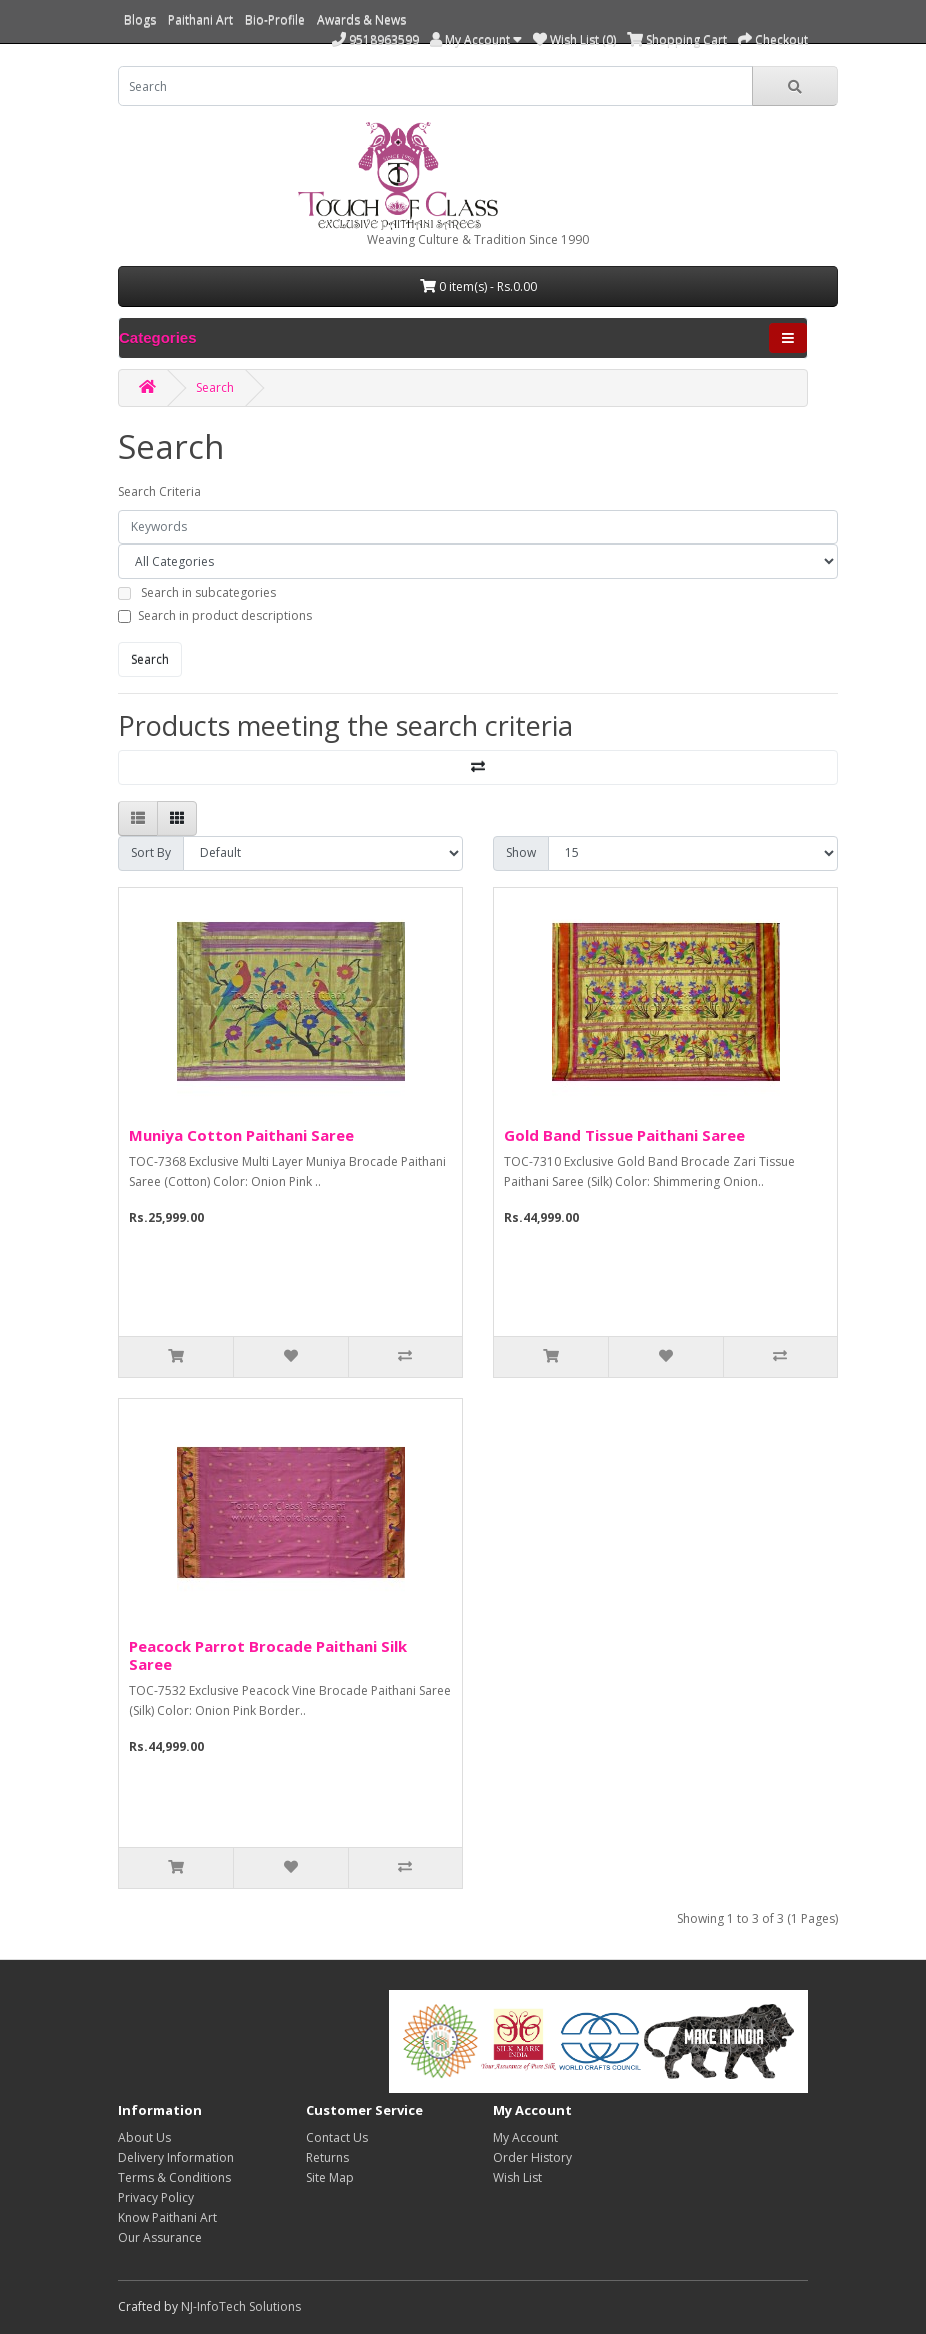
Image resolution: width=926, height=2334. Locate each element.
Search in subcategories (208, 592)
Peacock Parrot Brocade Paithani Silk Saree (268, 1655)
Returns (327, 2157)
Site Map (330, 2177)
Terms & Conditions (174, 2177)
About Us (144, 2137)
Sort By (151, 852)
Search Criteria (159, 491)
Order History (532, 2157)
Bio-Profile (275, 19)
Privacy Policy (156, 2197)
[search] (435, 86)
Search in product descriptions (225, 615)
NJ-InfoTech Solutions (241, 2306)
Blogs (140, 19)
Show (521, 852)
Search (215, 387)
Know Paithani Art (167, 2217)
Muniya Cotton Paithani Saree (241, 1135)
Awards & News (361, 19)
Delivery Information (176, 2157)
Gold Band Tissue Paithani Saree (624, 1135)
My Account (525, 2137)
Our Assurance (160, 2237)
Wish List (517, 2177)
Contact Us (337, 2137)
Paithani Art (200, 19)
